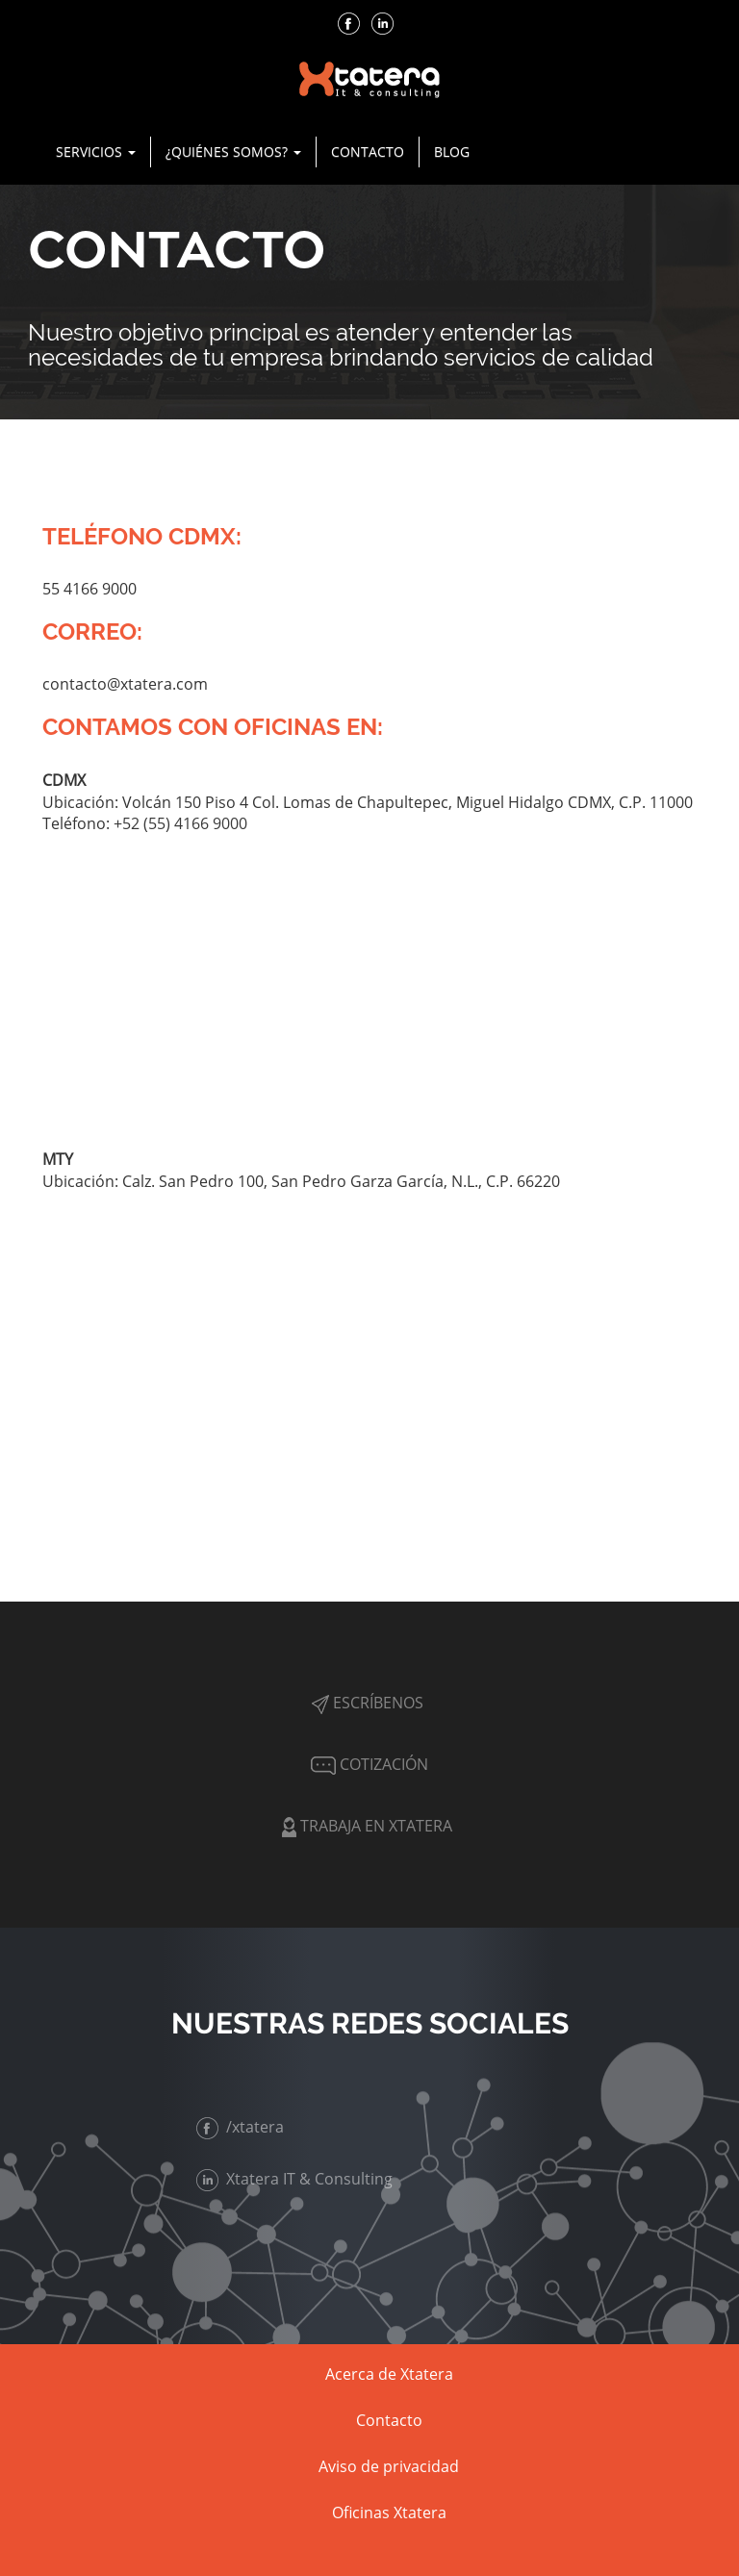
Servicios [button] (96, 151)
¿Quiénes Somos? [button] (233, 151)
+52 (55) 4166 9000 (180, 823)
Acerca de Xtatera (389, 2374)
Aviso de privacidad (389, 2466)
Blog (452, 151)
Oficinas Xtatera (389, 2512)
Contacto (367, 151)
